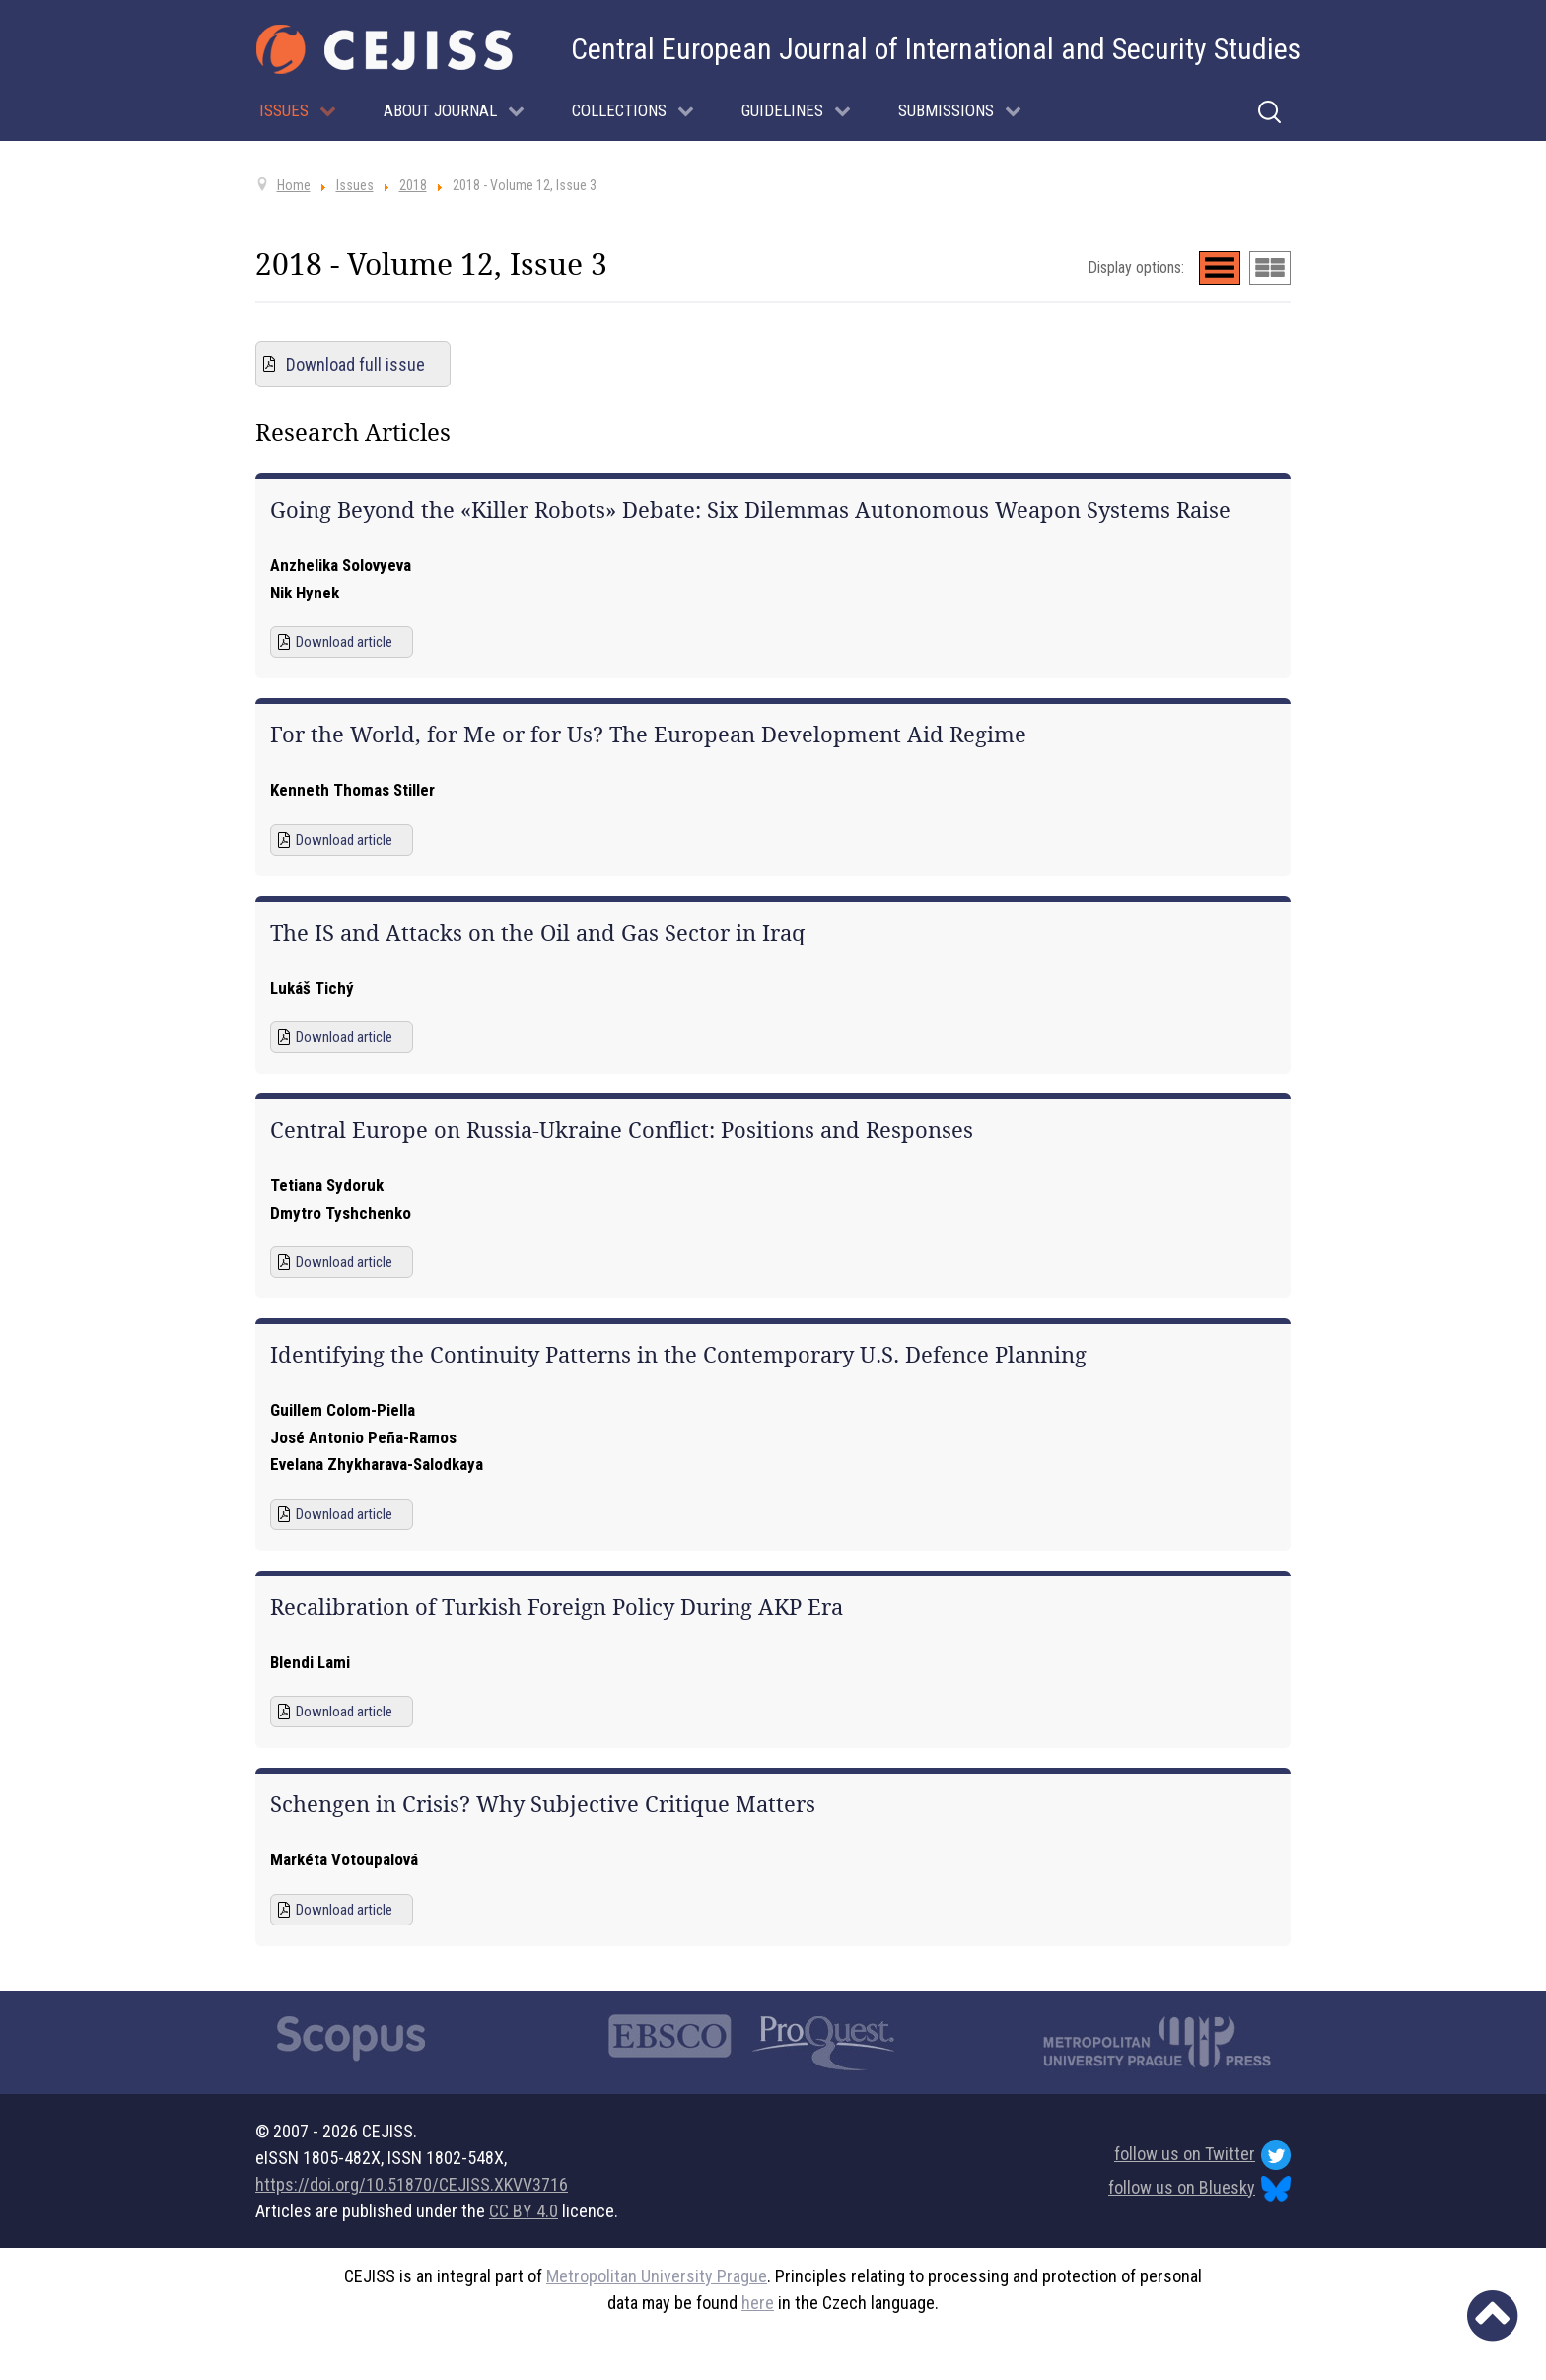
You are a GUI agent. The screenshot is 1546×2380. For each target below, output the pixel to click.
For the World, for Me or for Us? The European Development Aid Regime (648, 734)
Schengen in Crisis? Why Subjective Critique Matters (542, 1804)
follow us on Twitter (1202, 2155)
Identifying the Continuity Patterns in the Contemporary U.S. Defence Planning (678, 1354)
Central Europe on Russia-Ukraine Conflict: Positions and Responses (621, 1130)
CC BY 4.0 (523, 2211)
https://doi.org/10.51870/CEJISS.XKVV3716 (411, 2184)
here (757, 2302)
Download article (344, 642)
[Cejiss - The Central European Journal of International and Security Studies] (384, 49)
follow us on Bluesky (1199, 2189)
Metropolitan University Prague (656, 2276)
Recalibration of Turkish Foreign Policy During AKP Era (556, 1607)
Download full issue (355, 364)
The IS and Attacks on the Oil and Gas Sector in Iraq (538, 932)
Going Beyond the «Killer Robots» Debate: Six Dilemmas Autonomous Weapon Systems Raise (750, 510)
